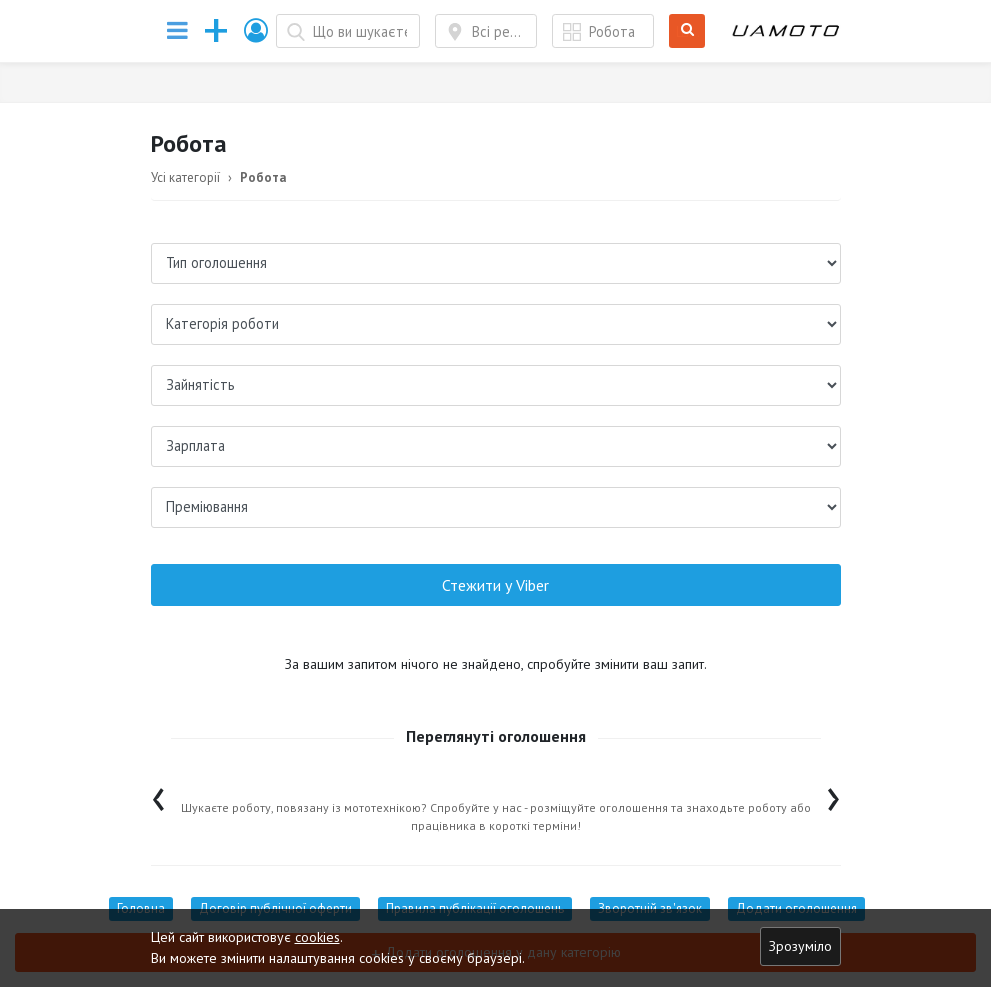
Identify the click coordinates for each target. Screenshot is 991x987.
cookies (317, 937)
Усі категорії (185, 177)
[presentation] (158, 794)
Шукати (687, 31)
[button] (257, 30)
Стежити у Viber (495, 585)
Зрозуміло (800, 946)
